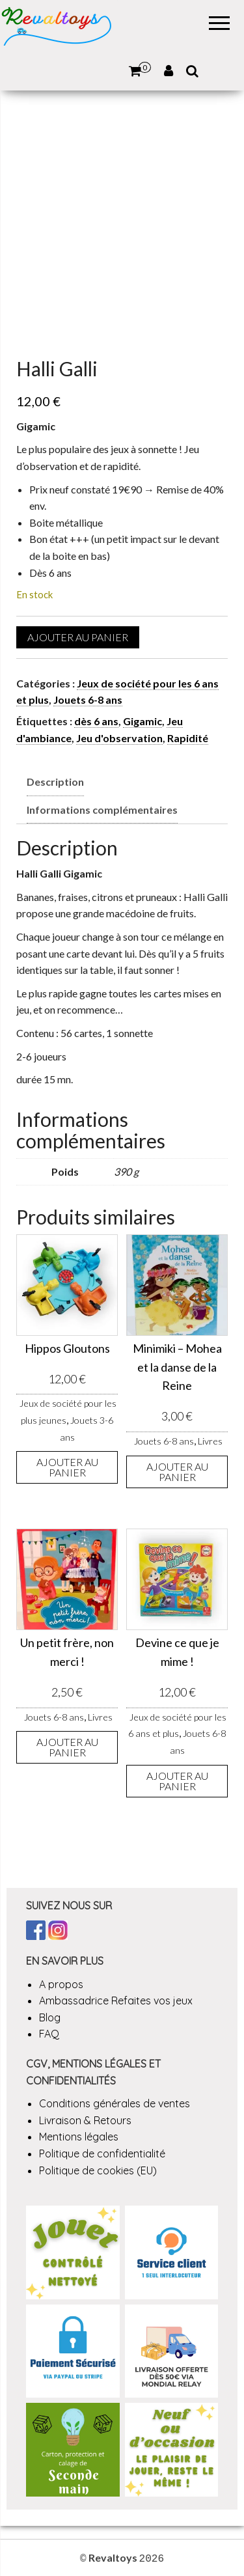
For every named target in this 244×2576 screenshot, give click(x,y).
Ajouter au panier (77, 637)
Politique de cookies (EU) (98, 2170)
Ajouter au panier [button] (67, 1467)
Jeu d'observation (119, 738)
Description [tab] (55, 781)
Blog (50, 2017)
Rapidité (187, 738)
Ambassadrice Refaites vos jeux (116, 2000)
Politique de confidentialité (102, 2153)
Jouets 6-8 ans (87, 699)
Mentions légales (78, 2136)
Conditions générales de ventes (114, 2103)
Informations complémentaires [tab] (102, 809)
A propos (61, 1984)
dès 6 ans (96, 721)
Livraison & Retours (85, 2120)
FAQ (49, 2033)
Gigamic (142, 721)
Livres (210, 1441)
